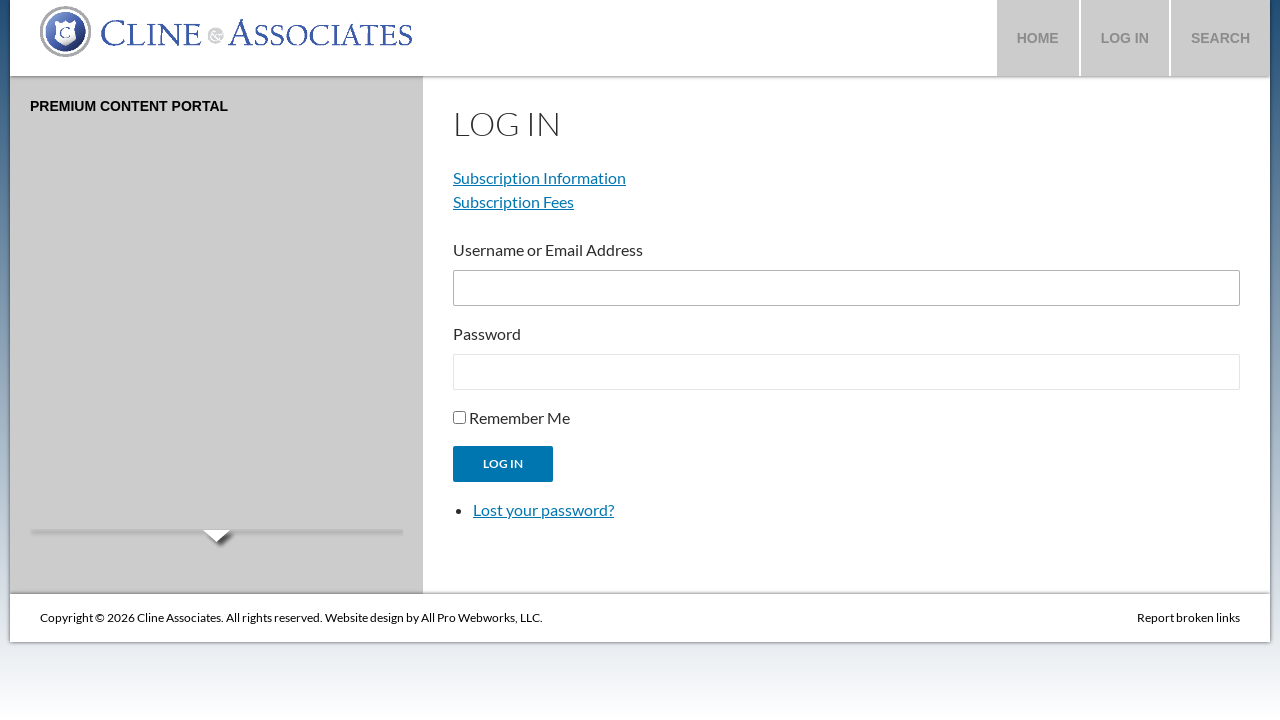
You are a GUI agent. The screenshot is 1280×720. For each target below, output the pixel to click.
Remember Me (519, 417)
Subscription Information (539, 177)
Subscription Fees (513, 201)
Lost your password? (543, 509)
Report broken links (1188, 617)
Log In (1125, 38)
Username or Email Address (548, 249)
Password (487, 333)
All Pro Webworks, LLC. (482, 617)
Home (1038, 38)
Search (1220, 38)
